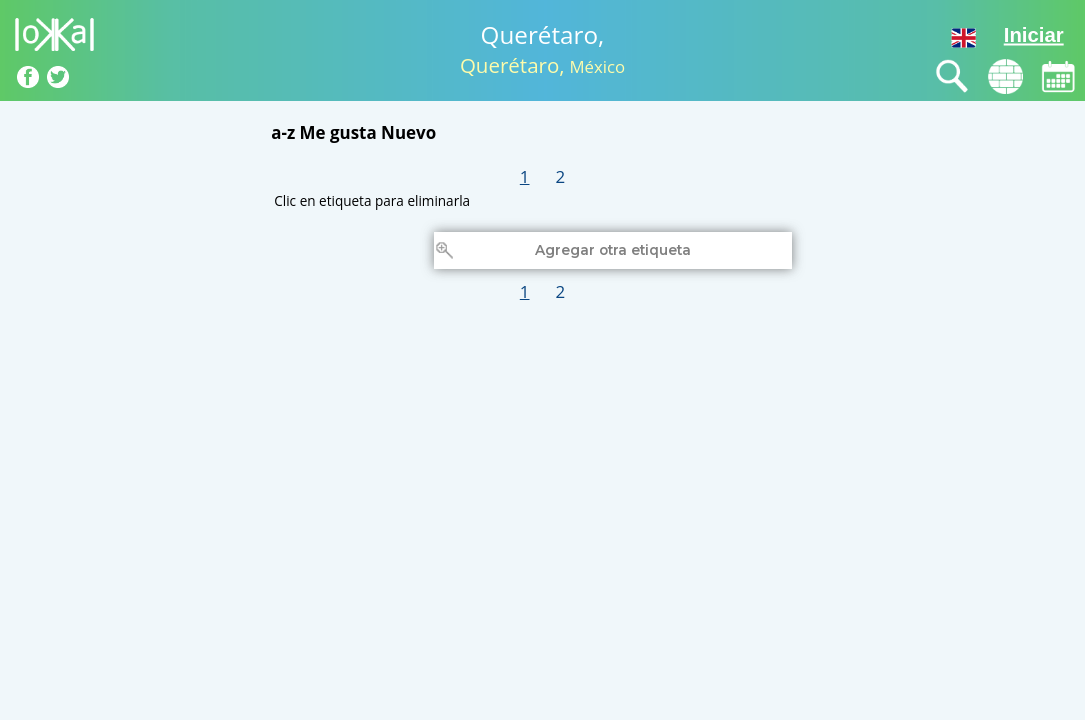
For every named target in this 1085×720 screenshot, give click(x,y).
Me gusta (338, 132)
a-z (283, 132)
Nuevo (408, 132)
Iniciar (1034, 35)
